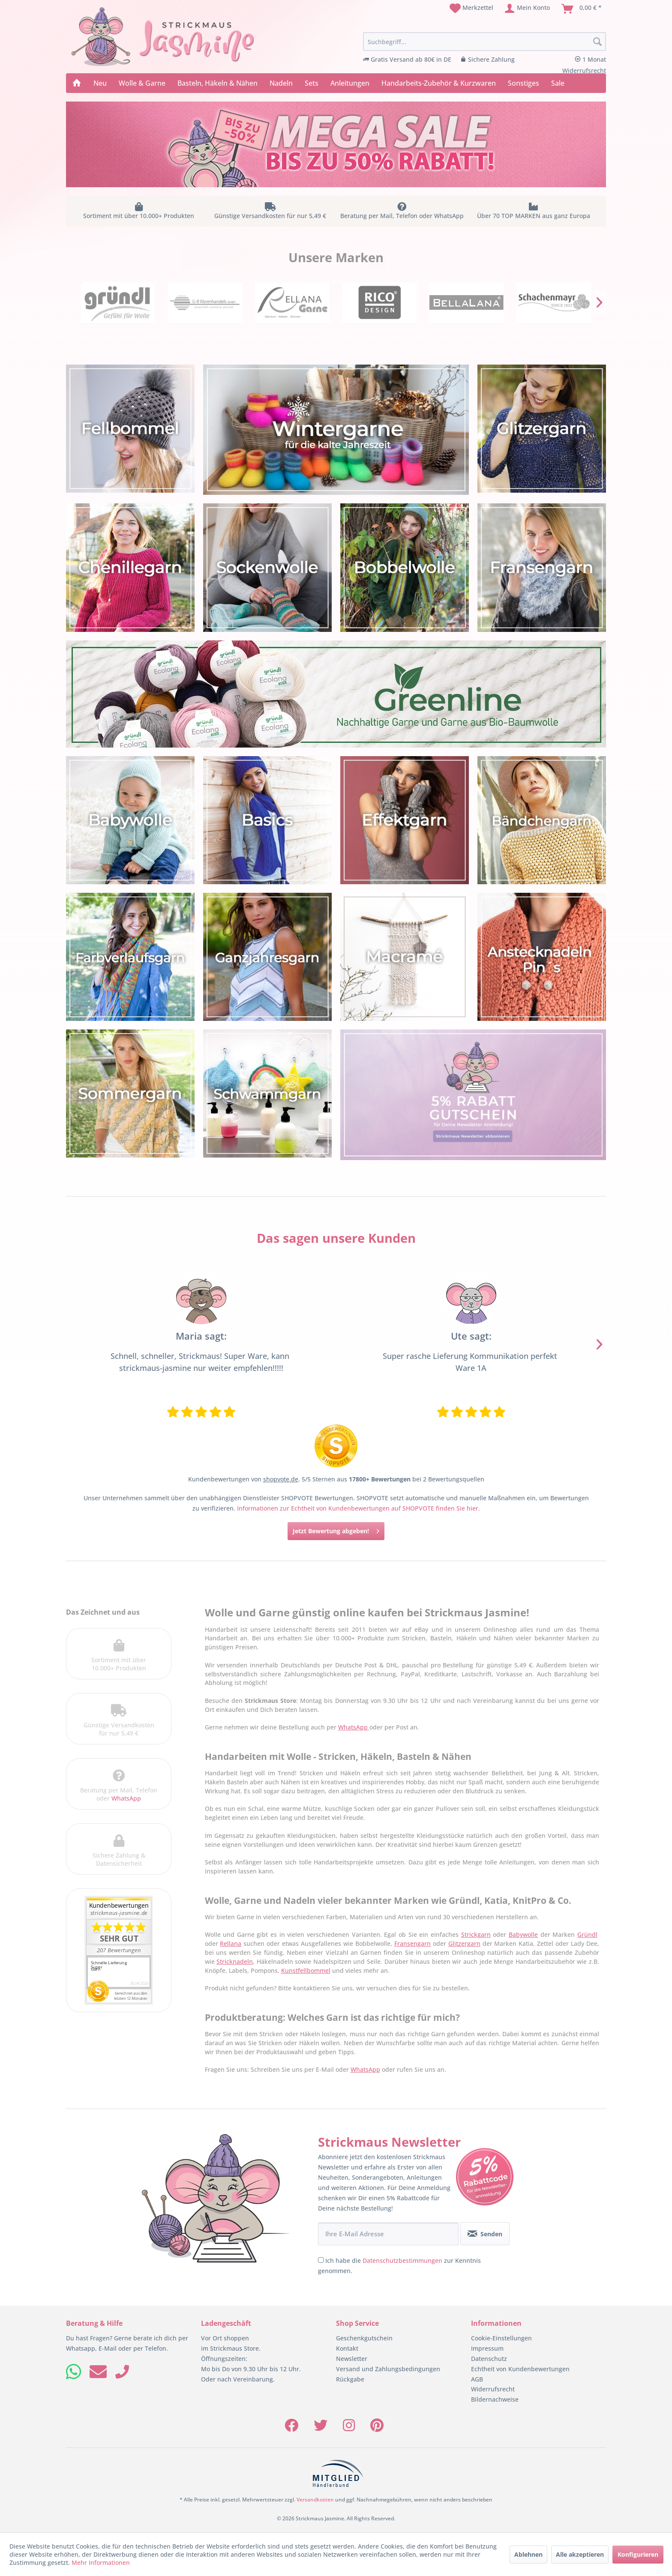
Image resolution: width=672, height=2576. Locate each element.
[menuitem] (471, 8)
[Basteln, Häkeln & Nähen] (217, 83)
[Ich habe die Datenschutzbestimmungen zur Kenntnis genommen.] (321, 2260)
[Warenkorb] (582, 8)
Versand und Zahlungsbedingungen (388, 2369)
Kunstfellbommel (305, 1970)
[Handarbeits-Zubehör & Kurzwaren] (438, 83)
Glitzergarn (464, 1943)
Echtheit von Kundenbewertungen (520, 2369)
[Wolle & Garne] (142, 83)
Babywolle (523, 1934)
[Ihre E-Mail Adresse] (388, 2234)
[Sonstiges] (523, 83)
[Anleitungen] (349, 83)
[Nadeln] (281, 83)
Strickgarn (476, 1934)
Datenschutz (489, 2359)
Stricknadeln (234, 1961)
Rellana (230, 1943)
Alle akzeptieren (580, 2554)
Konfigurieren (638, 2554)
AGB (477, 2379)
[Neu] (100, 83)
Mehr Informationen (101, 2562)
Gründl (587, 1934)
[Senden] (485, 2233)
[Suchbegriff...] (484, 41)
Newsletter (351, 2359)
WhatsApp (126, 1798)
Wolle (426, 1367)
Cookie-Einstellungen (501, 2338)
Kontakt (347, 2348)
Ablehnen (528, 2554)
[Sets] (311, 83)
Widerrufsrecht (493, 2389)
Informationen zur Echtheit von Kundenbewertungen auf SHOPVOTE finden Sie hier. (358, 1508)
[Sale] (557, 83)
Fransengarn (412, 1943)
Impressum (487, 2348)
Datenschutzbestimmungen (402, 2260)
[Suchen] (597, 42)
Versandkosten (315, 2499)
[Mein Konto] (527, 8)
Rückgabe (350, 2379)
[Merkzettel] (471, 8)
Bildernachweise (495, 2399)
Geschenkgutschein (364, 2338)
